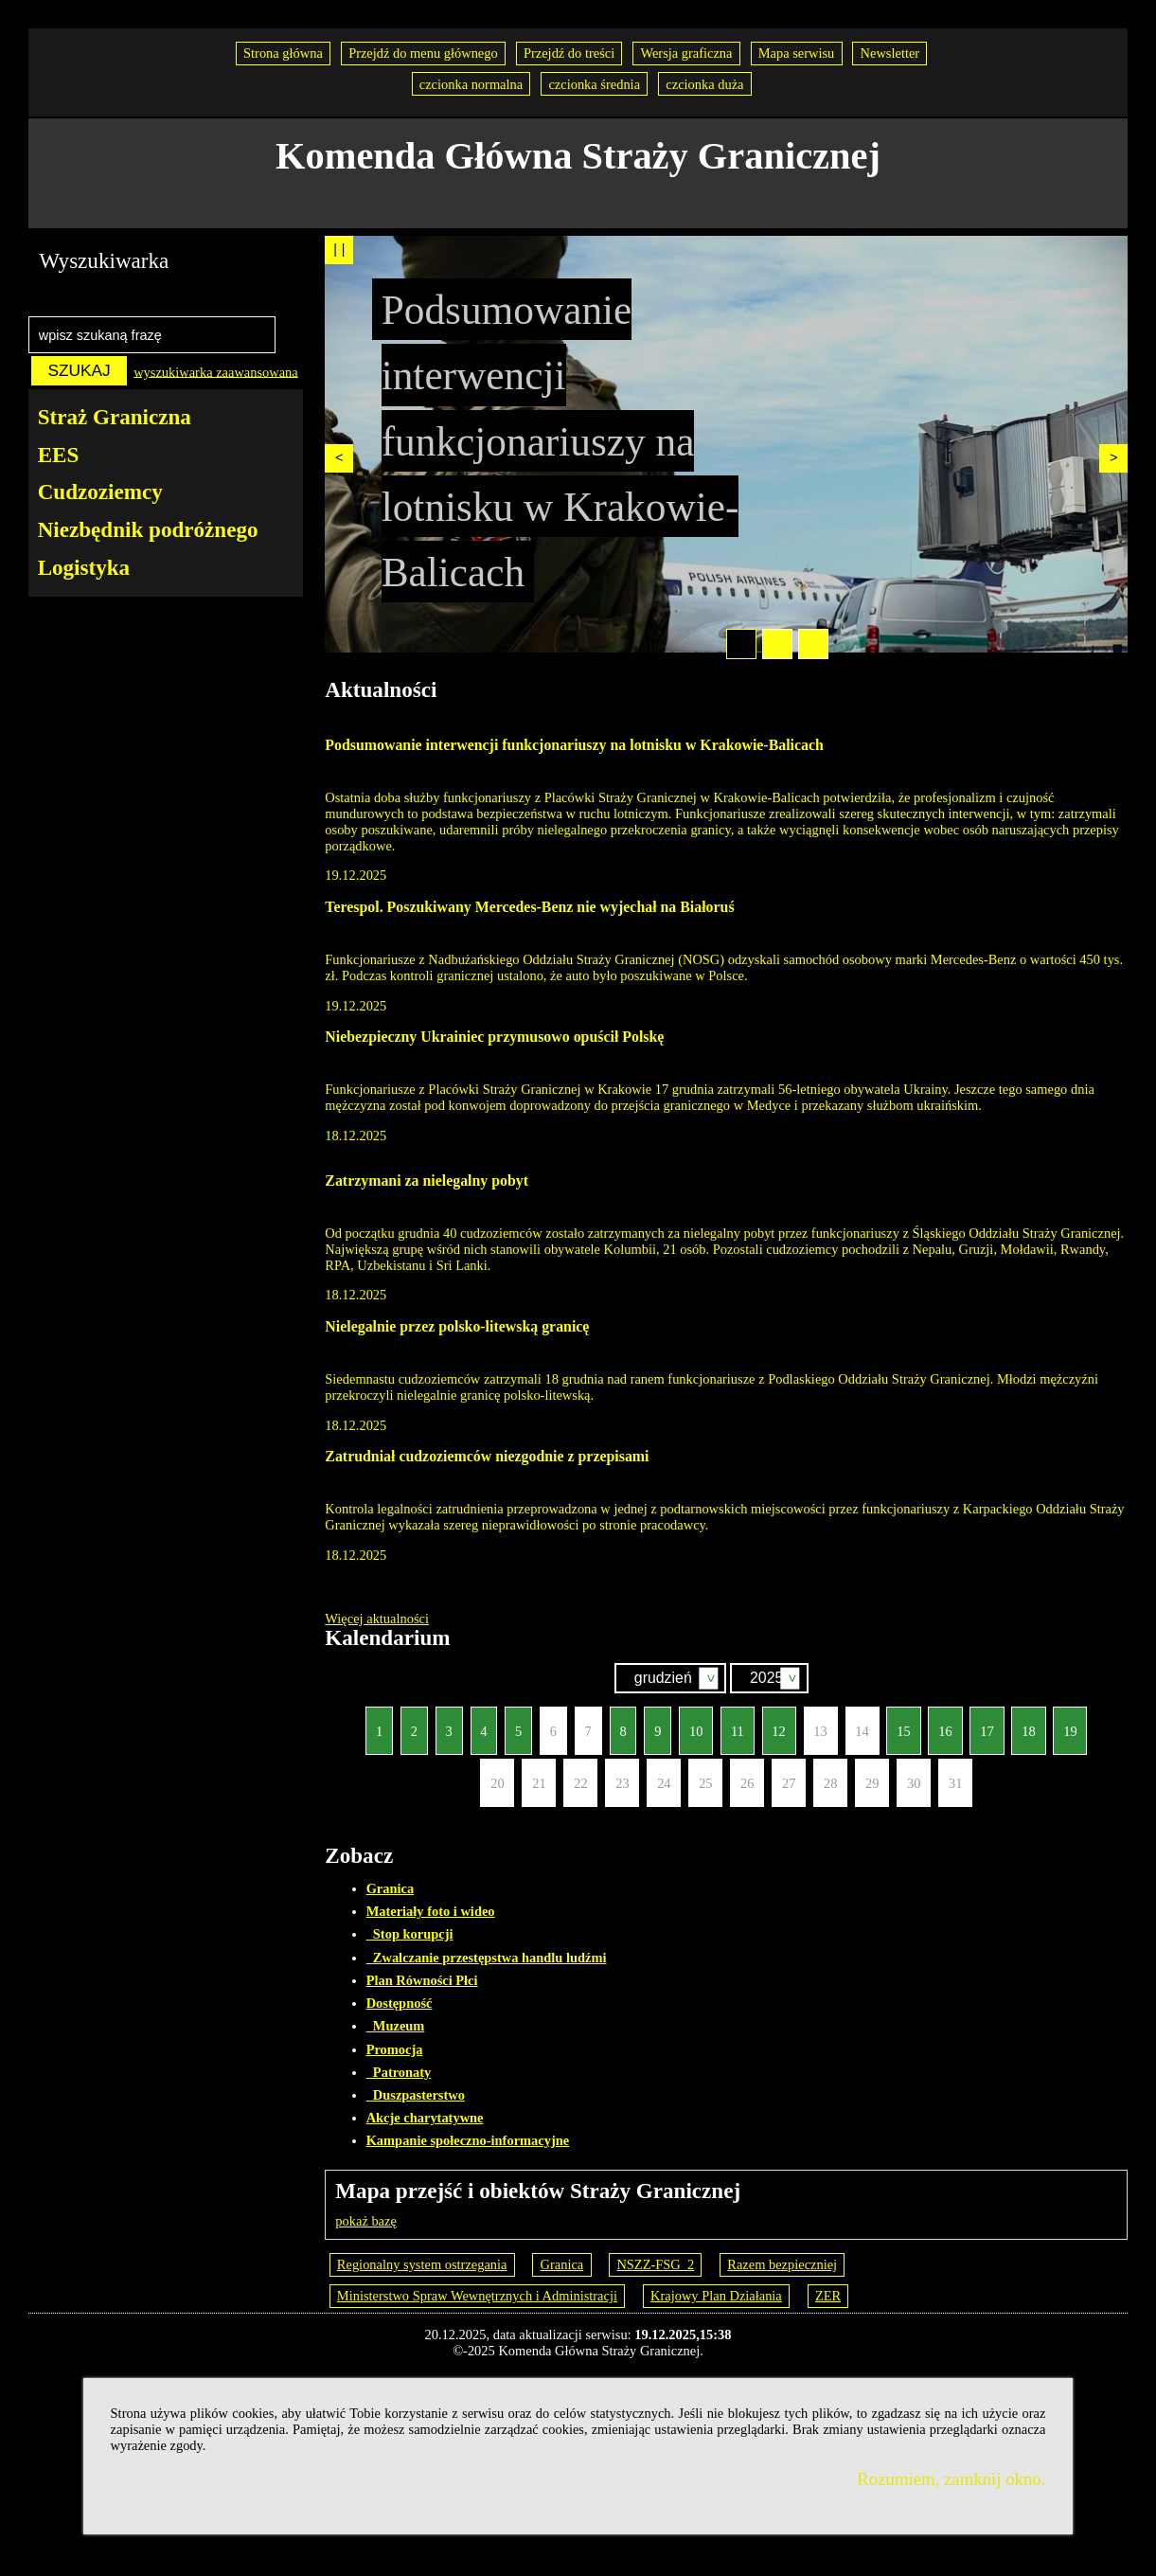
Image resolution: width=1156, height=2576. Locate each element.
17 (981, 1722)
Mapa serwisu (796, 53)
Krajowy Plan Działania (716, 2295)
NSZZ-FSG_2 (655, 2264)
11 (732, 1722)
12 (774, 1722)
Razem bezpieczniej (782, 2264)
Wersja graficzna (686, 53)
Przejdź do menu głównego (423, 53)
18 (1023, 1722)
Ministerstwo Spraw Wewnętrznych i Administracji (477, 2295)
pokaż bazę (366, 2220)
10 (690, 1722)
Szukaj (822, 1679)
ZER (828, 2295)
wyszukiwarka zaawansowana (215, 371)
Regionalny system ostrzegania (422, 2264)
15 (898, 1722)
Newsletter (890, 53)
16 (939, 1722)
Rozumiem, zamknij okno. (951, 2479)
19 (1064, 1722)
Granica (562, 2264)
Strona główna (283, 53)
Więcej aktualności (377, 1618)
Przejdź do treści (569, 53)
